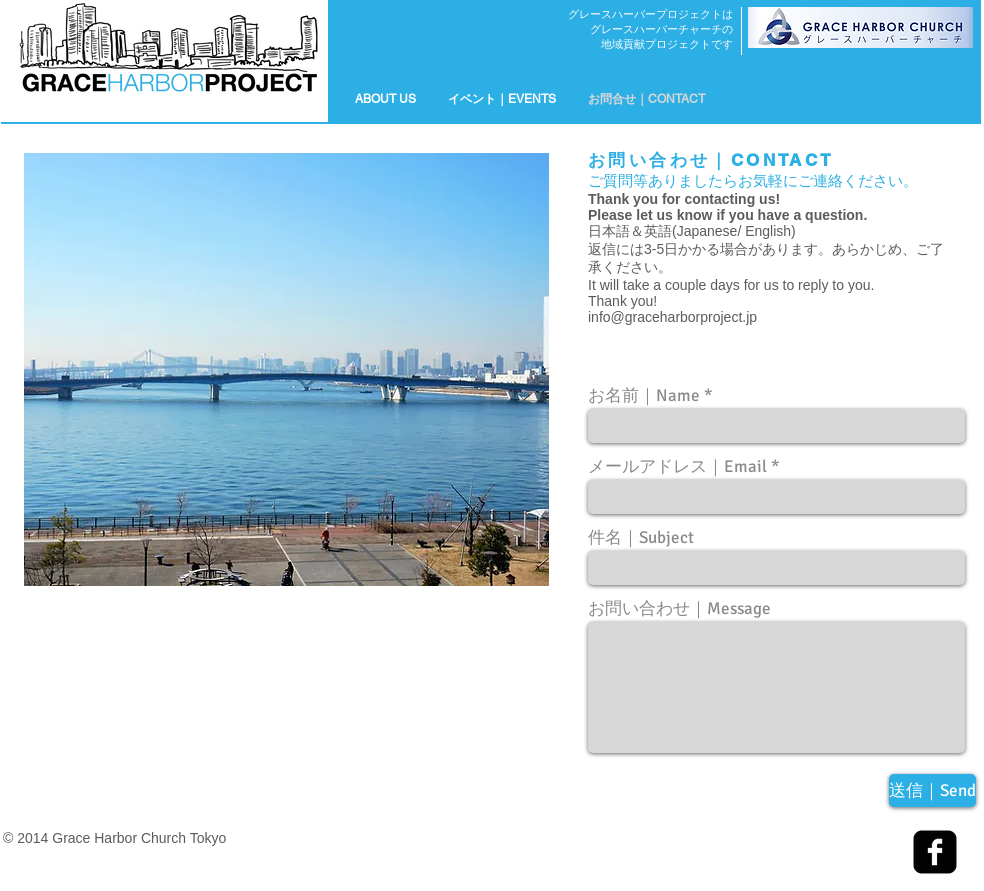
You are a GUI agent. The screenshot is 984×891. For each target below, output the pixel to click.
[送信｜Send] (932, 790)
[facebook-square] (935, 852)
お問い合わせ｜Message (679, 608)
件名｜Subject (641, 537)
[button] (502, 99)
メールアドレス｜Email (677, 466)
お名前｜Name (644, 395)
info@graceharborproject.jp (672, 317)
